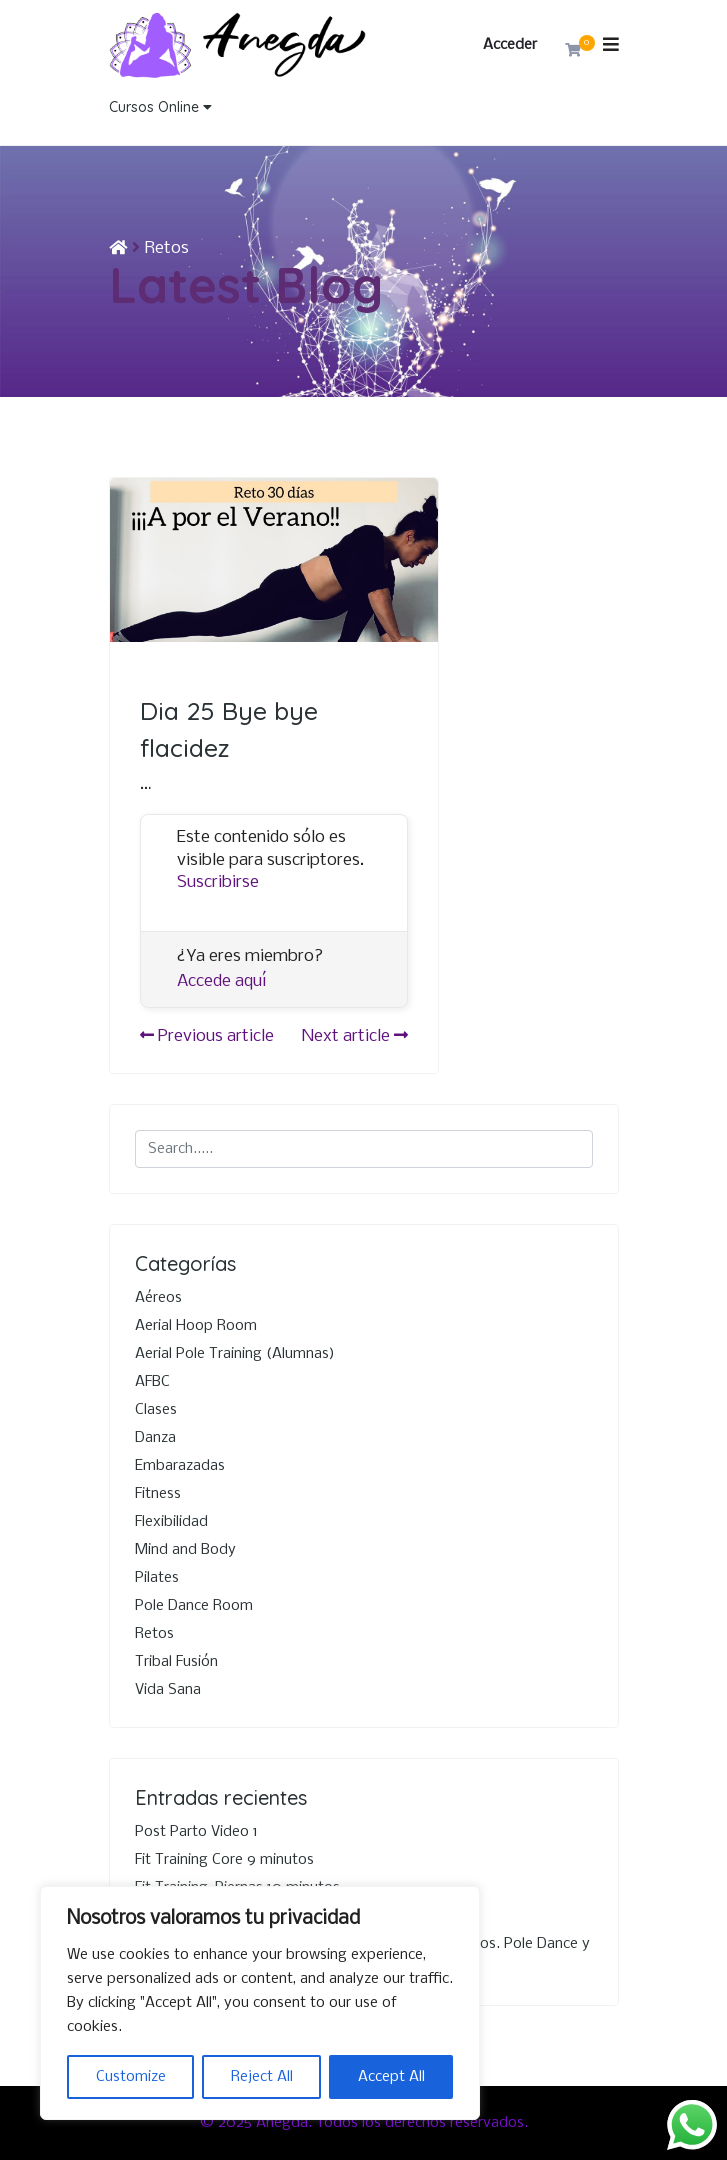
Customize (131, 2077)
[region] (260, 2003)
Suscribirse (218, 882)
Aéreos (158, 1298)
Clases (156, 1410)
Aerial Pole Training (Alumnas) (235, 1354)
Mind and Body (185, 1550)
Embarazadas (180, 1466)
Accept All (391, 2077)
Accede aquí (222, 981)
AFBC (152, 1382)
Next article (355, 1036)
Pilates (157, 1578)
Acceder (510, 45)
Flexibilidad (171, 1522)
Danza (155, 1438)
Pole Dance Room (194, 1606)
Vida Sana (168, 1690)
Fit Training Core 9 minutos (224, 1860)
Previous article (207, 1036)
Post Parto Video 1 (196, 1832)
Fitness (158, 1494)
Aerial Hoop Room (196, 1326)
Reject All (262, 2077)
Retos (167, 248)
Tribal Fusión (176, 1662)
